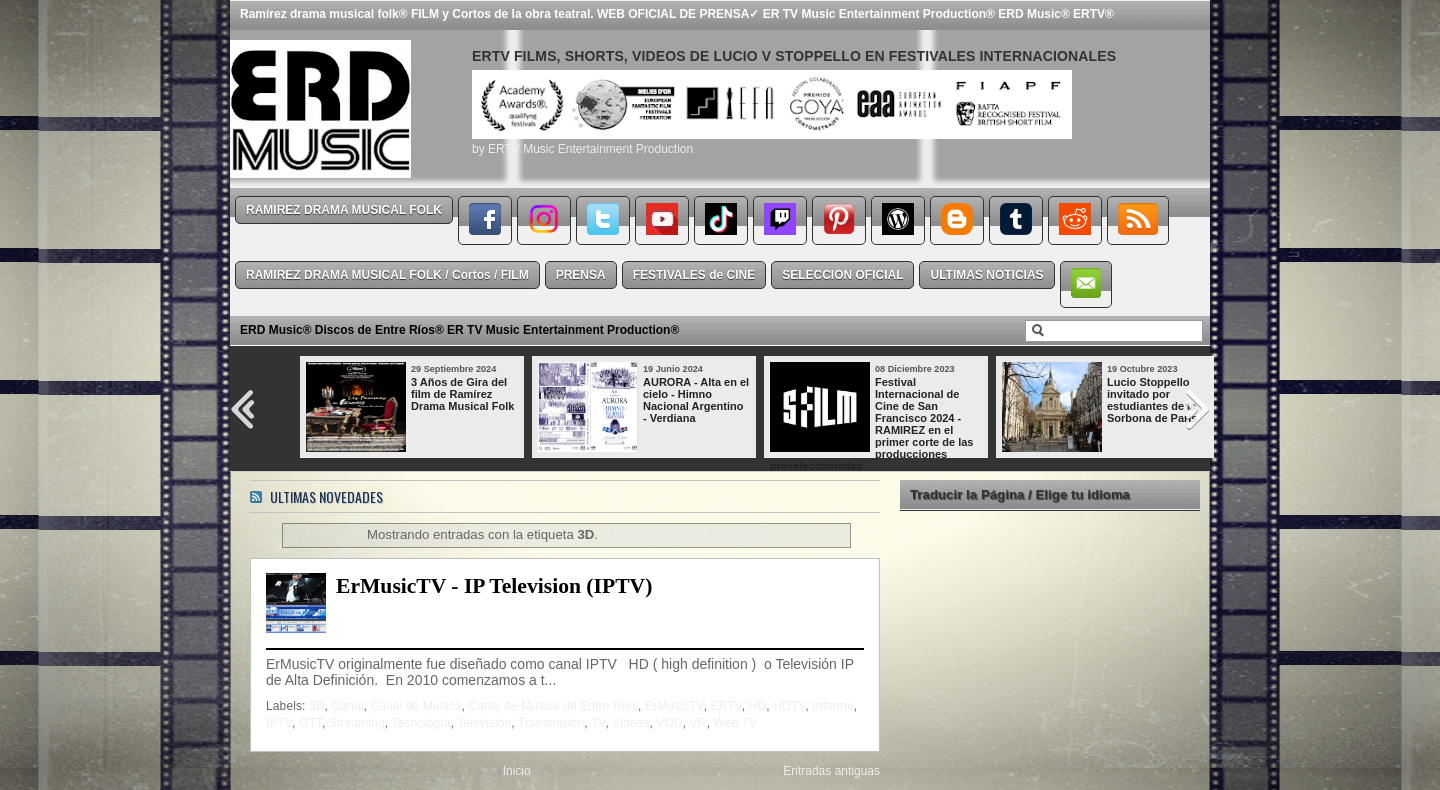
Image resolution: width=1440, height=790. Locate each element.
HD (758, 706)
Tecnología (420, 723)
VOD (669, 723)
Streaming (357, 723)
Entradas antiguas (831, 771)
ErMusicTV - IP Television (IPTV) (494, 586)
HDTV (789, 706)
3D (317, 706)
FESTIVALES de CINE (694, 275)
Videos (630, 723)
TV (598, 723)
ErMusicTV (674, 706)
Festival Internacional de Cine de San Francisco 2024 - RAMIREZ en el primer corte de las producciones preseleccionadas (871, 424)
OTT (310, 723)
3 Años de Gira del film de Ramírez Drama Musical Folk (462, 394)
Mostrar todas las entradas (685, 534)
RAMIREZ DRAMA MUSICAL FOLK (344, 210)
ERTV (726, 706)
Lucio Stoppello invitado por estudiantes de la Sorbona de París (1152, 400)
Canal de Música (415, 706)
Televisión (484, 723)
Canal (348, 706)
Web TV (736, 723)
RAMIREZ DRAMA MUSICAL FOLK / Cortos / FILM (387, 275)
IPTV (279, 723)
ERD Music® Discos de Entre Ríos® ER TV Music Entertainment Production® (459, 330)
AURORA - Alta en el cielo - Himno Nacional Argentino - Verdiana (696, 400)
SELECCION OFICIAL (842, 275)
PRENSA (581, 275)
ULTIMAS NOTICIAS (986, 275)
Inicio (517, 771)
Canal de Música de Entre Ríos (554, 706)
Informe (833, 706)
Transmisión (551, 723)
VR (698, 723)
